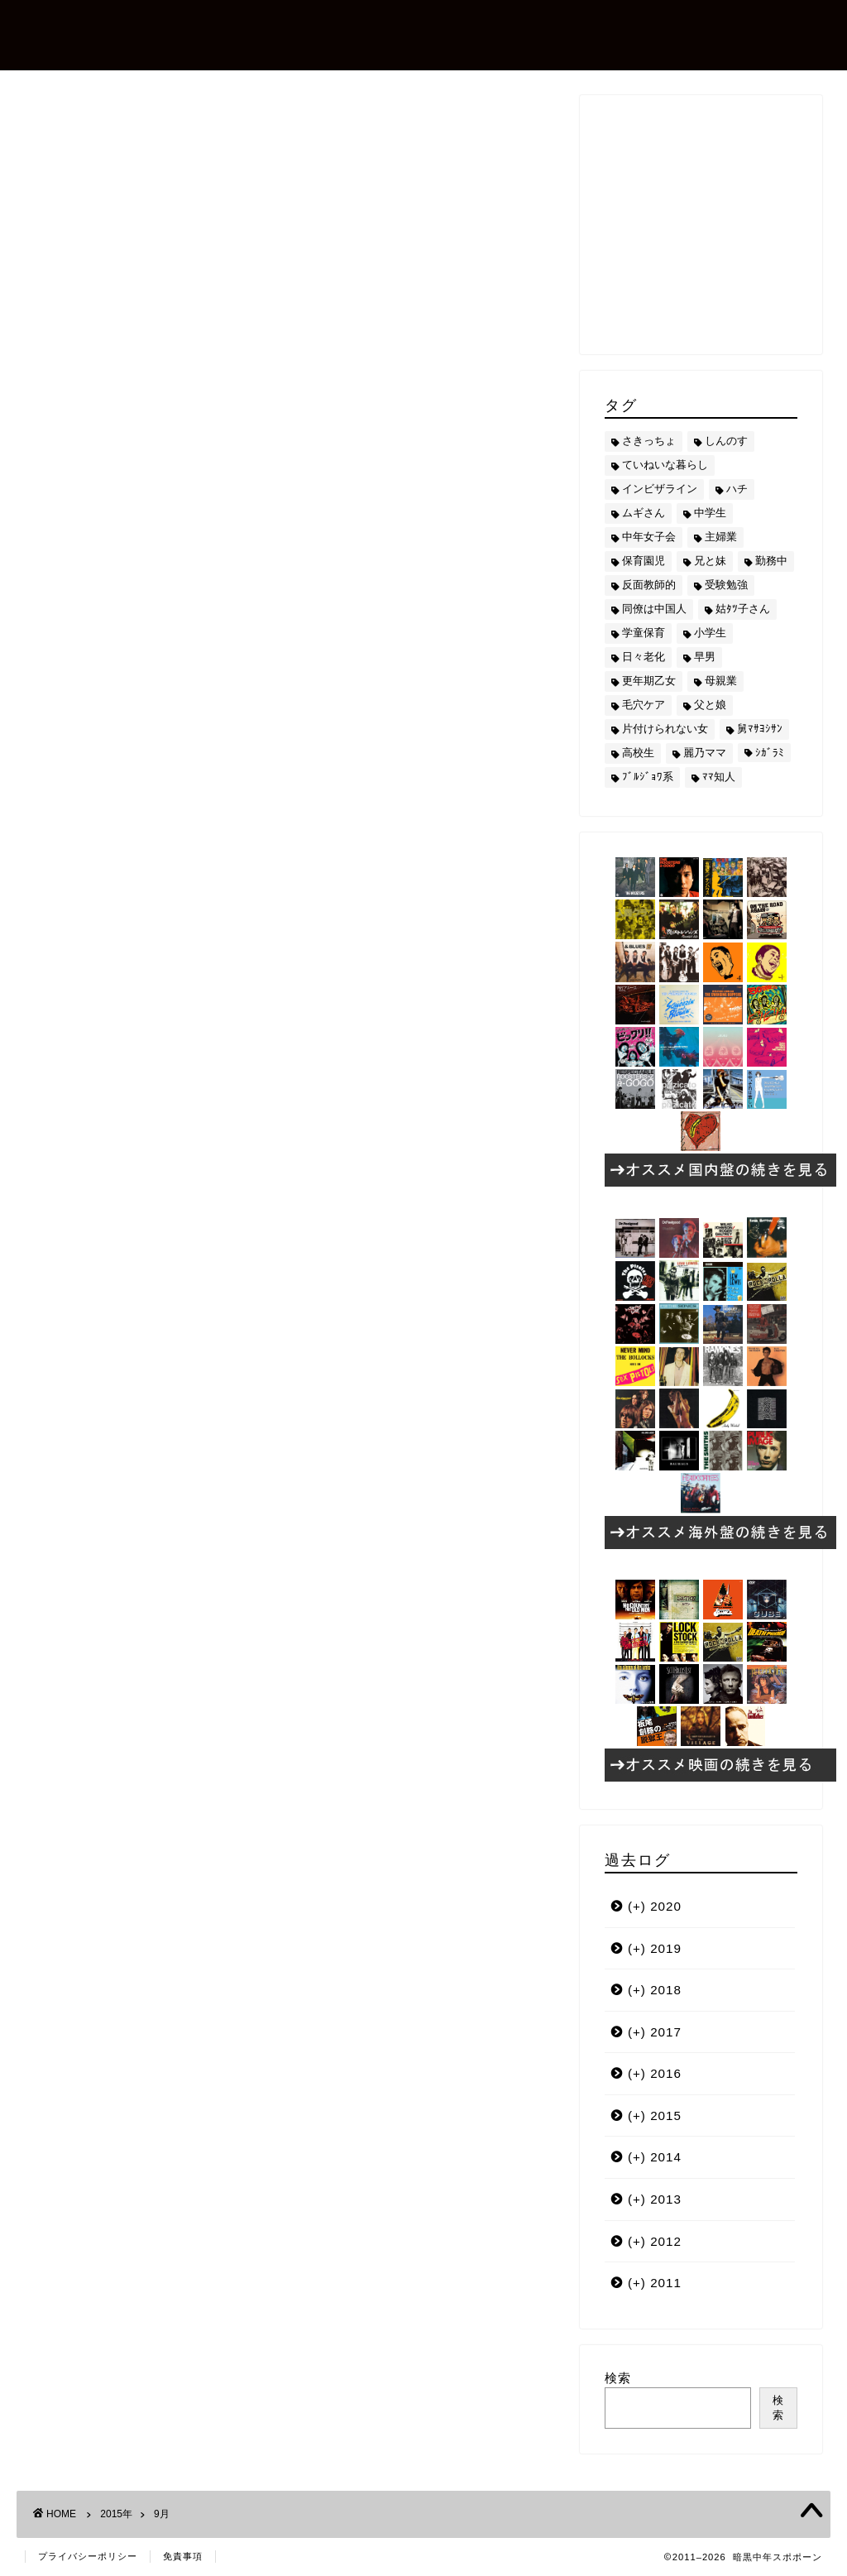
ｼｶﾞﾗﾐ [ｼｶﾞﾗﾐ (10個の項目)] (769, 752)
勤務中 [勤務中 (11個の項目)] (771, 560)
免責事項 (183, 2556)
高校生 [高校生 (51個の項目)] (638, 752)
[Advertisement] (726, 223)
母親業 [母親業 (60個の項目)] (721, 680)
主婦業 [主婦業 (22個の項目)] (721, 536)
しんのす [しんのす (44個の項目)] (726, 440)
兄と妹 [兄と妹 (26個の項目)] (710, 560)
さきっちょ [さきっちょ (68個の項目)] (649, 440)
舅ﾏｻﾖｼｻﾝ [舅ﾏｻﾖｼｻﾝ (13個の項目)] (759, 728)
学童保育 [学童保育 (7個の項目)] (643, 632)
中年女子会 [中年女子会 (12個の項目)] (649, 536)
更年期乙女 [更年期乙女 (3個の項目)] (649, 680)
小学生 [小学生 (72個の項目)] (710, 632)
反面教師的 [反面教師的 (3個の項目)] (649, 584)
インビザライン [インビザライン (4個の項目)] (659, 488)
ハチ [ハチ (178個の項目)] (737, 488)
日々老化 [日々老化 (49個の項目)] (643, 656)
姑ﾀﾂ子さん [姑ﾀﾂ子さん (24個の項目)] (742, 608)
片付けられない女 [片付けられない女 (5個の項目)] (665, 728)
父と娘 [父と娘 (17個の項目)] (710, 704)
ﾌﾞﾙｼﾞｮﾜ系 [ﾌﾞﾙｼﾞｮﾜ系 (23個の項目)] (647, 776)
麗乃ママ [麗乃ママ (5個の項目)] (704, 752)
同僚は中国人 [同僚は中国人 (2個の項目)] (654, 608)
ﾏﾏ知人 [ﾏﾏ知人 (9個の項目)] (718, 776)
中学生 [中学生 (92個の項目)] (710, 512)
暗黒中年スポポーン (152, 33)
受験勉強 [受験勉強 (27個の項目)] (726, 584)
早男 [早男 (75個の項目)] (704, 656)
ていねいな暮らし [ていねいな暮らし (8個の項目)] (665, 464)
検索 (618, 2378)
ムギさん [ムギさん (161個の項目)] (643, 512)
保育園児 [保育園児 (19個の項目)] (643, 560)
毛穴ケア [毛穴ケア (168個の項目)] (643, 704)
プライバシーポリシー (87, 2556)
